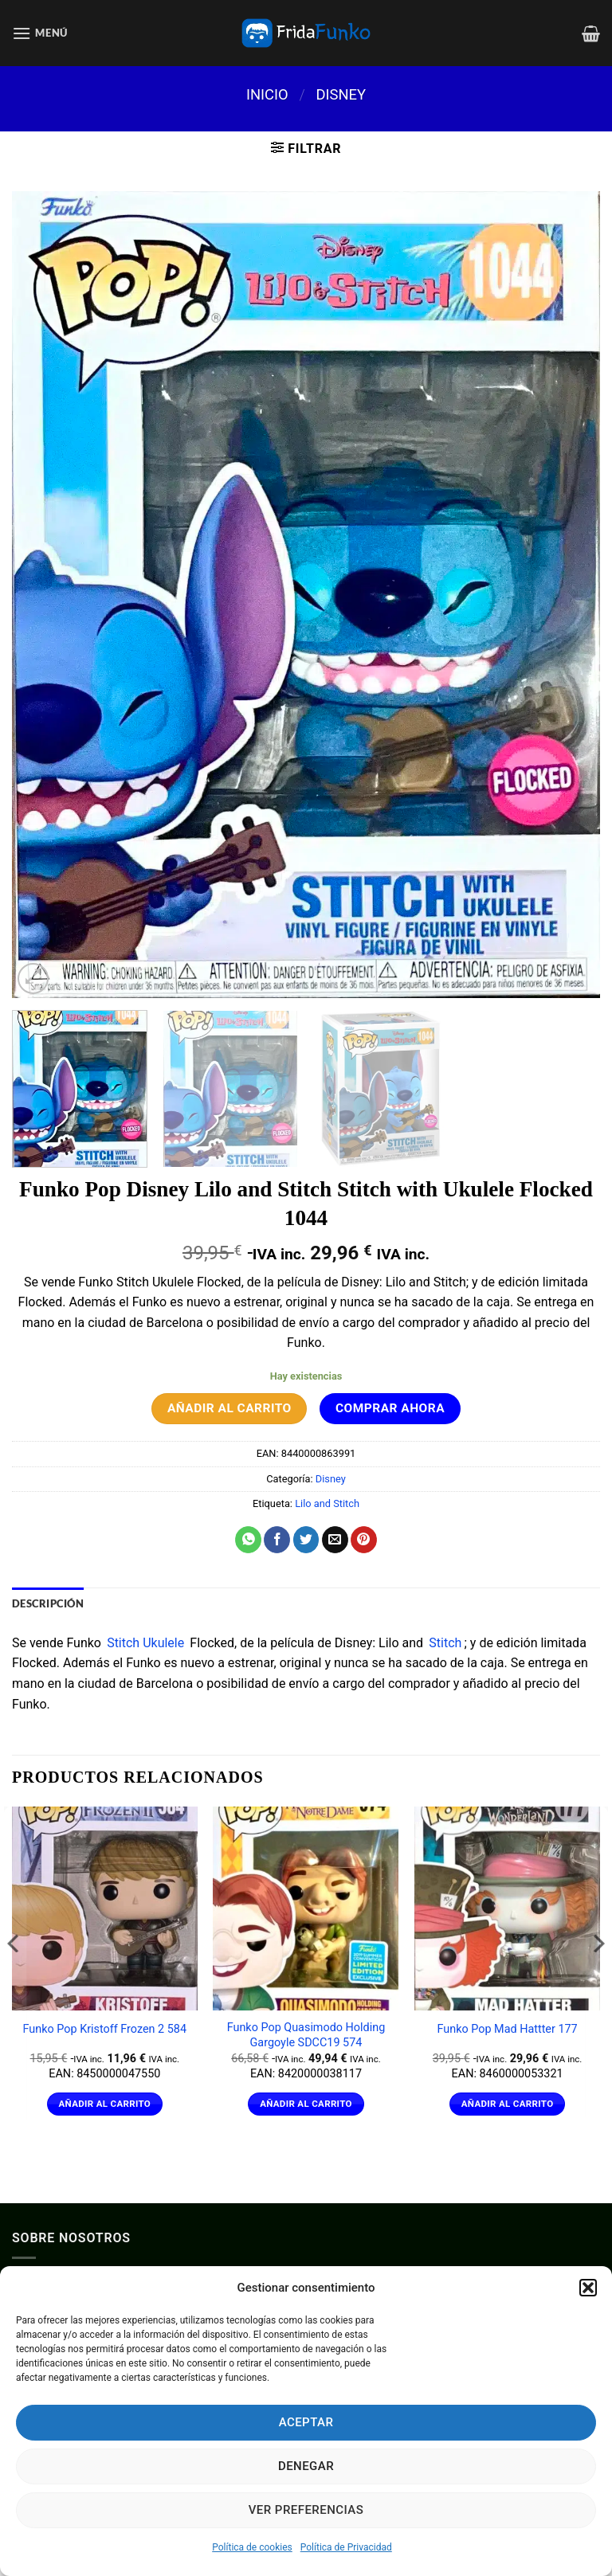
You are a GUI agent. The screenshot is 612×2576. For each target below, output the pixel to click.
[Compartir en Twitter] (306, 1539)
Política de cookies (252, 2547)
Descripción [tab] (48, 1603)
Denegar (306, 2466)
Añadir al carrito (229, 1408)
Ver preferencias (306, 2510)
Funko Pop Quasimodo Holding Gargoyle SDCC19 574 (306, 2035)
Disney (341, 94)
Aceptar (306, 2422)
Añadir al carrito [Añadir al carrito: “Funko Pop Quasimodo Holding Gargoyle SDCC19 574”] (306, 2103)
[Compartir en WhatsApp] (248, 1539)
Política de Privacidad (346, 2547)
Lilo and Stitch (327, 1503)
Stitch (445, 1642)
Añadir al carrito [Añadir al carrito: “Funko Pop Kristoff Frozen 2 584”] (104, 2103)
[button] (588, 2288)
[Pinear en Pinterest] (364, 1539)
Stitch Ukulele (145, 1642)
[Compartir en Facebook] (277, 1539)
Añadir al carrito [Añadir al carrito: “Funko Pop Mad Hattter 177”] (507, 2103)
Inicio (267, 94)
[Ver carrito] (591, 33)
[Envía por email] (335, 1539)
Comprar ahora (390, 1408)
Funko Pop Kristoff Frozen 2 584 (104, 2029)
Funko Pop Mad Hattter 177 (507, 2029)
